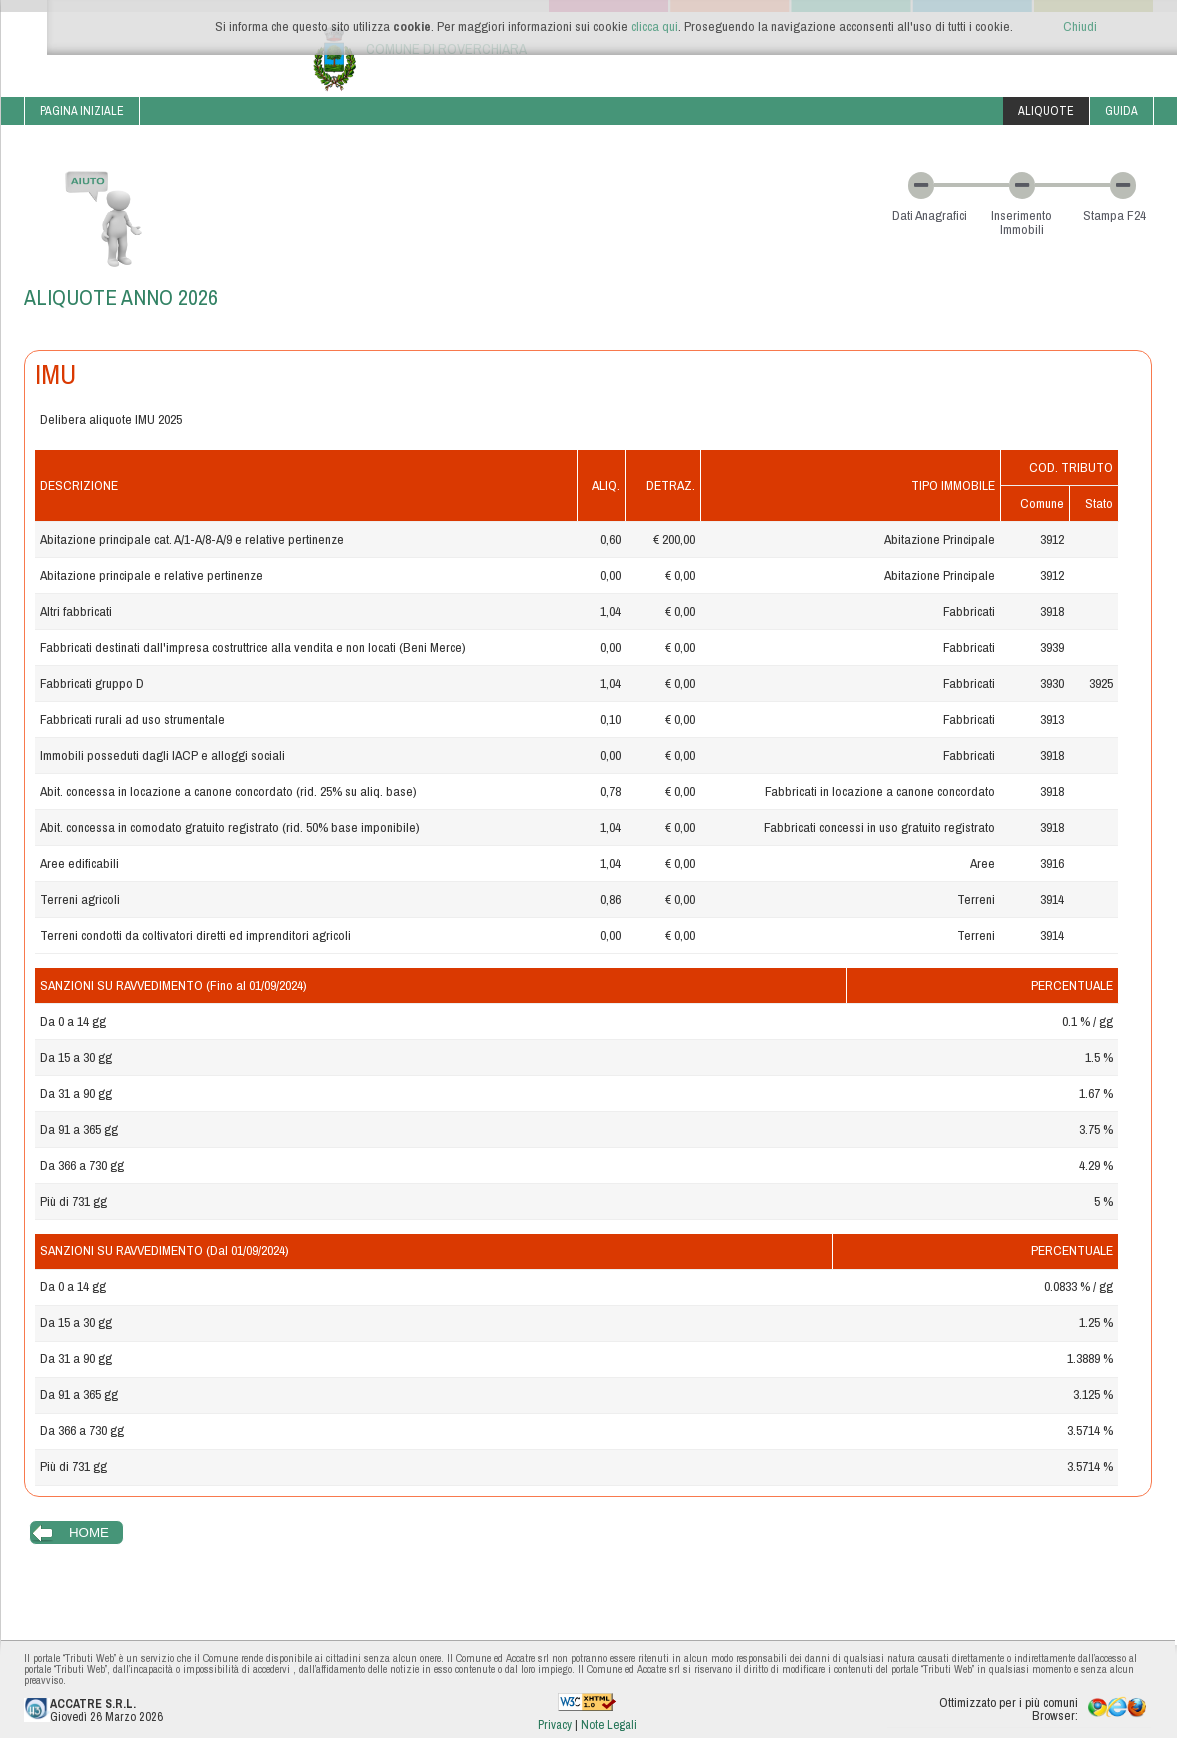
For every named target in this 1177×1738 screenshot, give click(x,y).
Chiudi (1080, 26)
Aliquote (1046, 110)
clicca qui (654, 26)
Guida (1121, 110)
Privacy (556, 1724)
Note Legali (609, 1724)
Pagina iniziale (82, 110)
